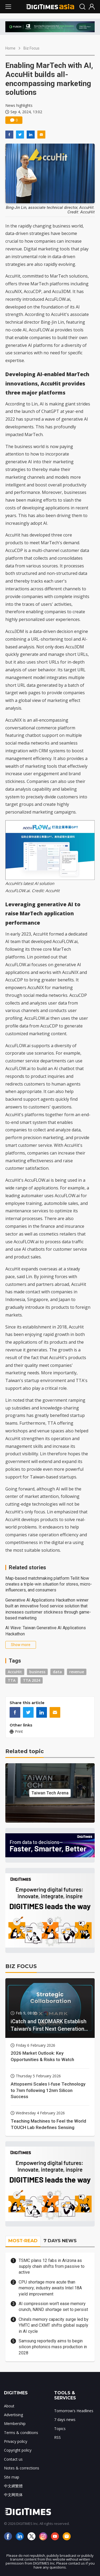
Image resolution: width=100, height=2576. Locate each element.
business (37, 1671)
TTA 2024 (31, 1680)
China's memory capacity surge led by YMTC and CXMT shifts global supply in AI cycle (54, 2325)
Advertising (13, 2414)
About (9, 2405)
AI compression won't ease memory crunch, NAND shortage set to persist (53, 2306)
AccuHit (15, 1671)
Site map (11, 2477)
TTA (11, 1680)
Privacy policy (15, 2441)
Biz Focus (31, 48)
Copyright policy (17, 2450)
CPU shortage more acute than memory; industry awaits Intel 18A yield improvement (50, 2288)
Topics (60, 2428)
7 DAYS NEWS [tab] (60, 2240)
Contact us (13, 2459)
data (57, 1671)
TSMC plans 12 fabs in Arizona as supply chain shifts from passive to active (52, 2266)
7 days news (64, 2419)
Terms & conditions (21, 2432)
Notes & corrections (21, 2468)
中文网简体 (13, 2494)
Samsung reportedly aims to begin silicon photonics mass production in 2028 (53, 2346)
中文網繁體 (13, 2485)
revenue (76, 1671)
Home (10, 48)
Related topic (24, 1751)
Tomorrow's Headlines (73, 2410)
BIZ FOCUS (21, 1966)
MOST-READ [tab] (23, 2240)
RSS (57, 2437)
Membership (15, 2423)
